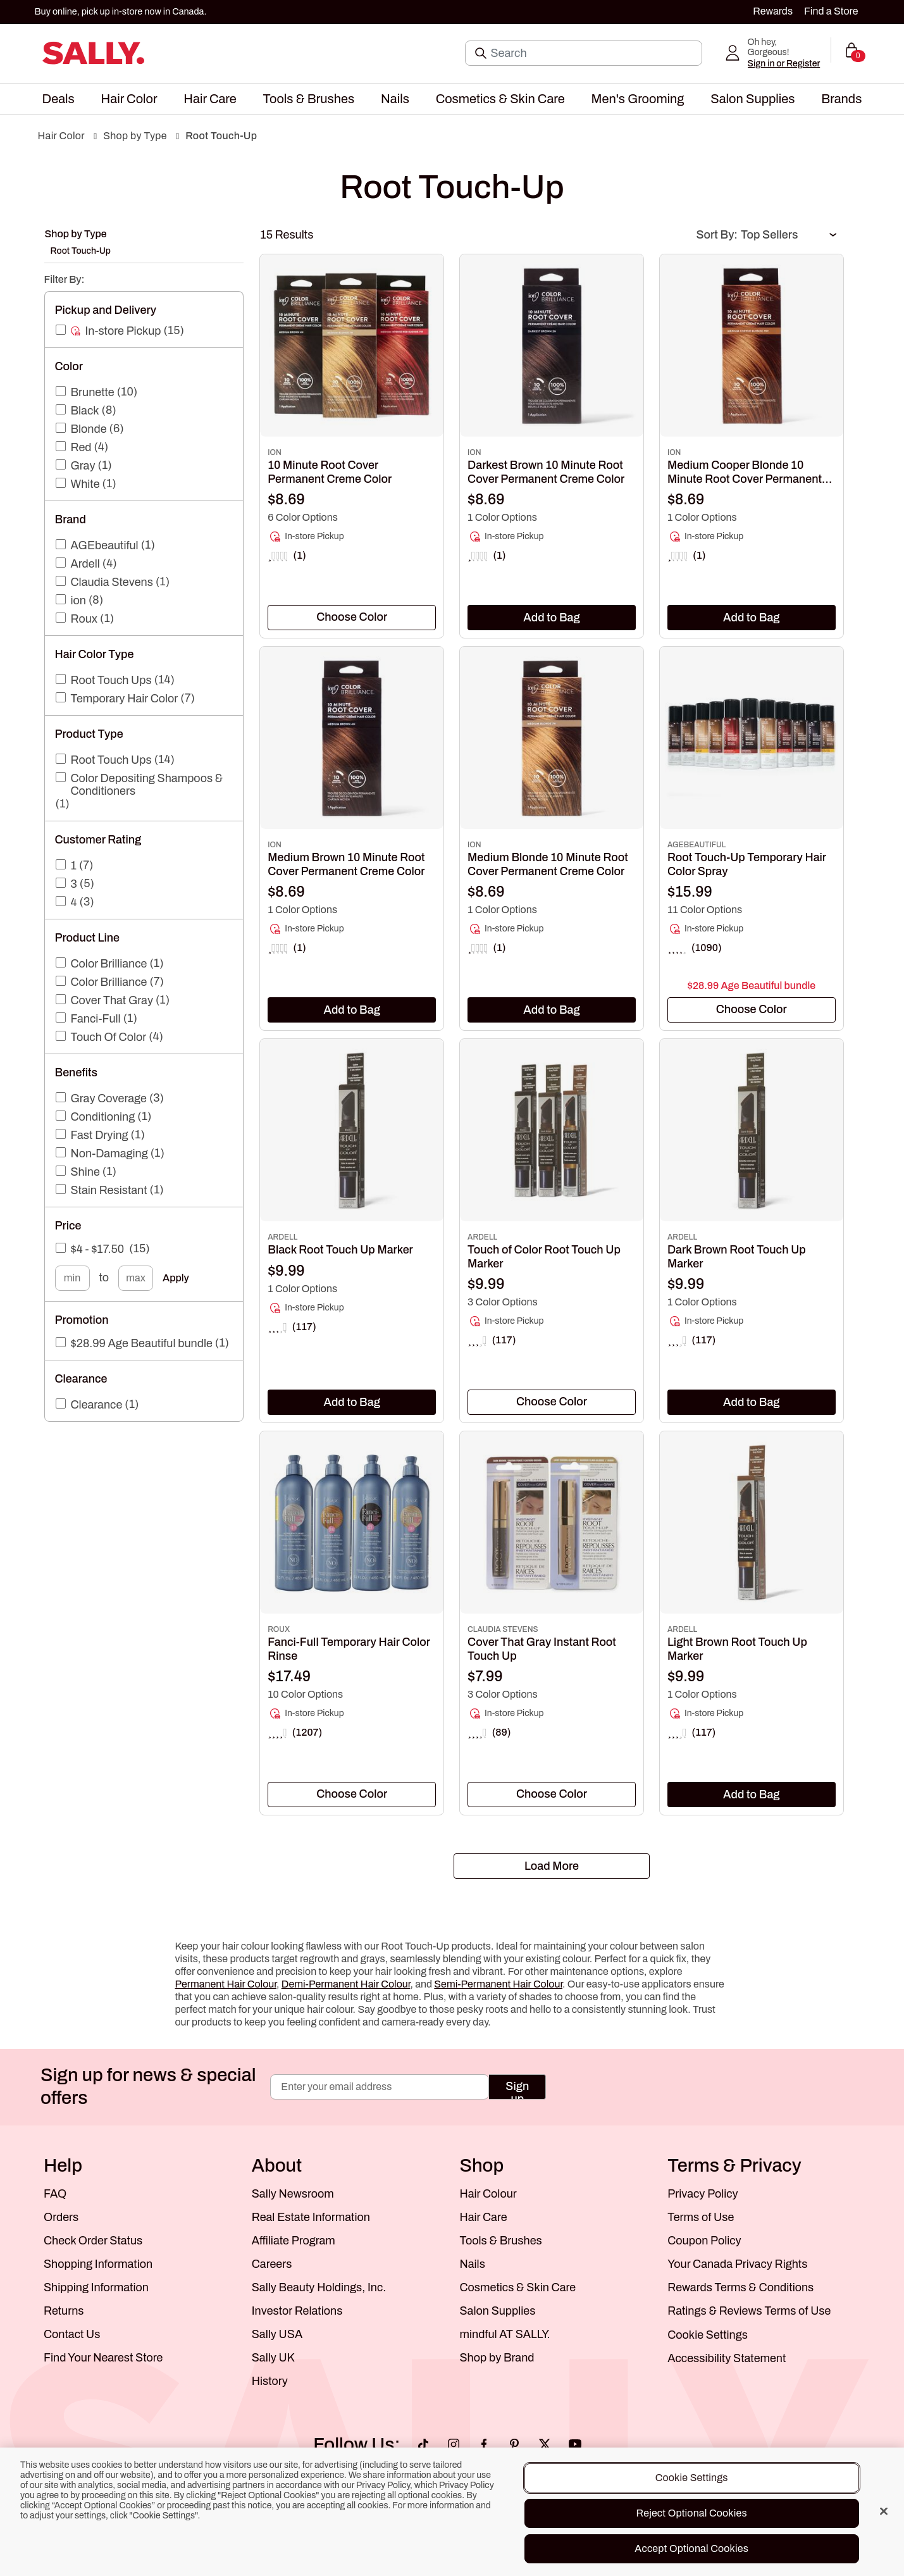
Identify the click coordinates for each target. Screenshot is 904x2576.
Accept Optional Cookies (691, 2548)
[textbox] (351, 617)
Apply (176, 1277)
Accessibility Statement (726, 2358)
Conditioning (103, 1117)
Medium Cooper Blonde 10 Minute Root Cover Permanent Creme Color (744, 472)
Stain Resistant (109, 1190)
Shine (85, 1172)
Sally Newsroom (293, 2193)
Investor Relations (297, 2311)
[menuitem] (58, 99)
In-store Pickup (123, 331)
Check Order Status (93, 2240)
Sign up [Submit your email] (517, 2090)
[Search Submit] (482, 53)
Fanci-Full (96, 1018)
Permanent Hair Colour (225, 1984)
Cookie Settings (707, 2335)
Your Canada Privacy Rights (737, 2264)
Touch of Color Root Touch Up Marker (544, 1256)
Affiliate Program (293, 2240)
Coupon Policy (704, 2240)
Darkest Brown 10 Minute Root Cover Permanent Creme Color (545, 472)
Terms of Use (700, 2217)
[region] (452, 2512)
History (270, 2381)
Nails (472, 2264)
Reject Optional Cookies (691, 2513)
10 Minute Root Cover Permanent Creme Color (330, 472)
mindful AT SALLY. (505, 2334)
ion (78, 600)
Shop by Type (135, 135)
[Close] (884, 2511)
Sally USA (277, 2334)
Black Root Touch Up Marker (340, 1249)
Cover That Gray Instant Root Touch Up (541, 1649)
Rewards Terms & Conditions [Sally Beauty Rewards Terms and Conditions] (740, 2287)
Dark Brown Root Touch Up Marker (736, 1256)
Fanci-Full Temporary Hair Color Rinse (349, 1649)
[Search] (592, 53)
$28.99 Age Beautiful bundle (142, 1343)
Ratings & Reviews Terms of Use (749, 2311)
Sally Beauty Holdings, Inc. (319, 2287)
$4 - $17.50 (98, 1249)
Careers (272, 2264)
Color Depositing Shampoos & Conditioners (147, 784)
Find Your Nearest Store (103, 2357)
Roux (84, 619)
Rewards (773, 11)
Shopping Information (98, 2264)
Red (81, 447)
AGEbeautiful (105, 545)
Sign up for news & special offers (148, 2086)
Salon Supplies (498, 2311)
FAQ (55, 2193)
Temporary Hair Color (124, 698)
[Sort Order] (788, 235)
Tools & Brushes (501, 2240)
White (85, 484)
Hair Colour (488, 2193)
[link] (351, 500)
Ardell (85, 563)
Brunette (93, 392)
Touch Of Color (109, 1037)
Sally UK (273, 2357)
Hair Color (61, 135)
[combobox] (352, 617)
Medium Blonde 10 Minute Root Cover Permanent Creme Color (547, 864)
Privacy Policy (702, 2193)
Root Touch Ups (111, 680)
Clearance (97, 1404)
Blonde (89, 429)
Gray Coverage (109, 1098)
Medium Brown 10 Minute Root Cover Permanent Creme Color (346, 864)
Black (85, 410)
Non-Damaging (109, 1153)
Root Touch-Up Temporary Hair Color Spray (746, 864)
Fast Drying (99, 1135)
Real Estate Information (311, 2217)
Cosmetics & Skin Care (518, 2287)
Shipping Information (96, 2287)
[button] (58, 99)
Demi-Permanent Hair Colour (346, 1984)
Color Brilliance (109, 963)
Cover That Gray (112, 1000)
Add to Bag (551, 617)
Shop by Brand (497, 2357)
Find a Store (831, 11)
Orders (61, 2217)
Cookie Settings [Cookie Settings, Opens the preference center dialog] (691, 2477)
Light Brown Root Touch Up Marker (737, 1649)
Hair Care (483, 2217)
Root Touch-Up (221, 135)
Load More (551, 1866)
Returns (64, 2311)
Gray (83, 465)
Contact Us (72, 2334)
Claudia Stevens (112, 582)
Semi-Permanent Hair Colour (498, 1984)
